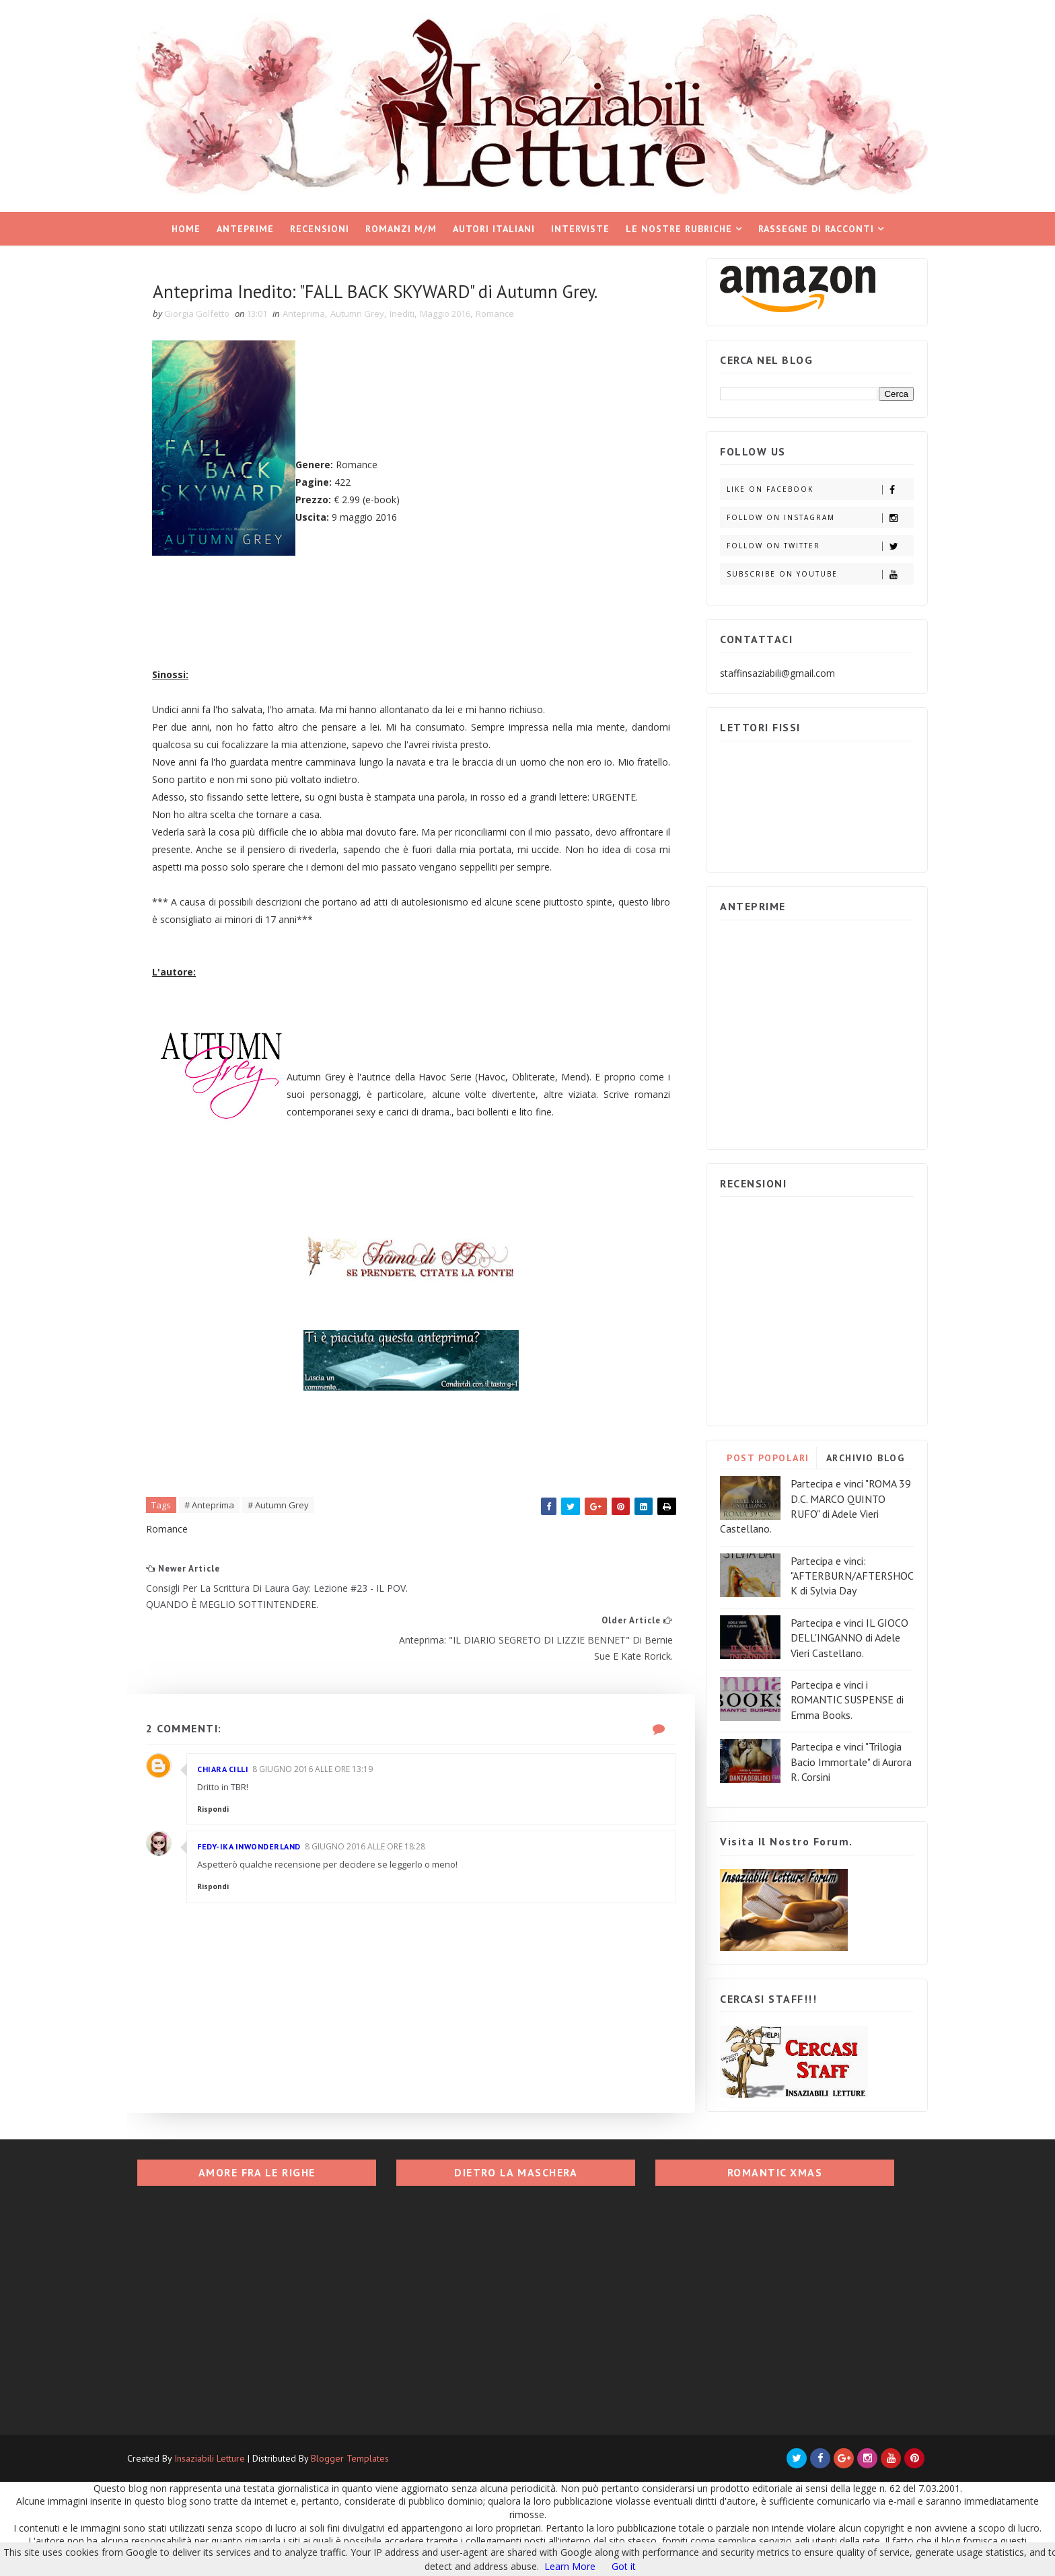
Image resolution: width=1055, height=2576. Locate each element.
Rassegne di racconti (816, 223)
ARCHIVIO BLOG (852, 1452)
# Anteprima (224, 1555)
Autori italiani (494, 223)
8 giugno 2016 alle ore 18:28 (380, 1847)
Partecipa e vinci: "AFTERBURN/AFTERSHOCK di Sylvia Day (838, 1570)
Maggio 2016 (460, 309)
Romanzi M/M (401, 223)
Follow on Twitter (806, 541)
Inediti (416, 309)
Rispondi (228, 1809)
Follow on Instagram (806, 512)
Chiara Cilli (237, 1770)
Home (186, 223)
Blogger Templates (363, 2460)
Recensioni (319, 223)
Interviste (580, 223)
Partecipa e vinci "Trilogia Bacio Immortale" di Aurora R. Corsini (837, 1756)
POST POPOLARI (754, 1452)
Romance (509, 309)
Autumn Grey (372, 309)
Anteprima (318, 309)
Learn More (569, 2566)
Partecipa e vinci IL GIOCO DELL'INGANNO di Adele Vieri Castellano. (836, 1632)
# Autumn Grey (293, 1555)
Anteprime (245, 223)
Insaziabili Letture (223, 2460)
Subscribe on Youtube (806, 569)
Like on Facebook (806, 484)
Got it (624, 2566)
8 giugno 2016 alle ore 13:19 (327, 1769)
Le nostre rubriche (679, 223)
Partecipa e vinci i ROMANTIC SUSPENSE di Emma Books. (833, 1694)
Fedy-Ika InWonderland (264, 1847)
